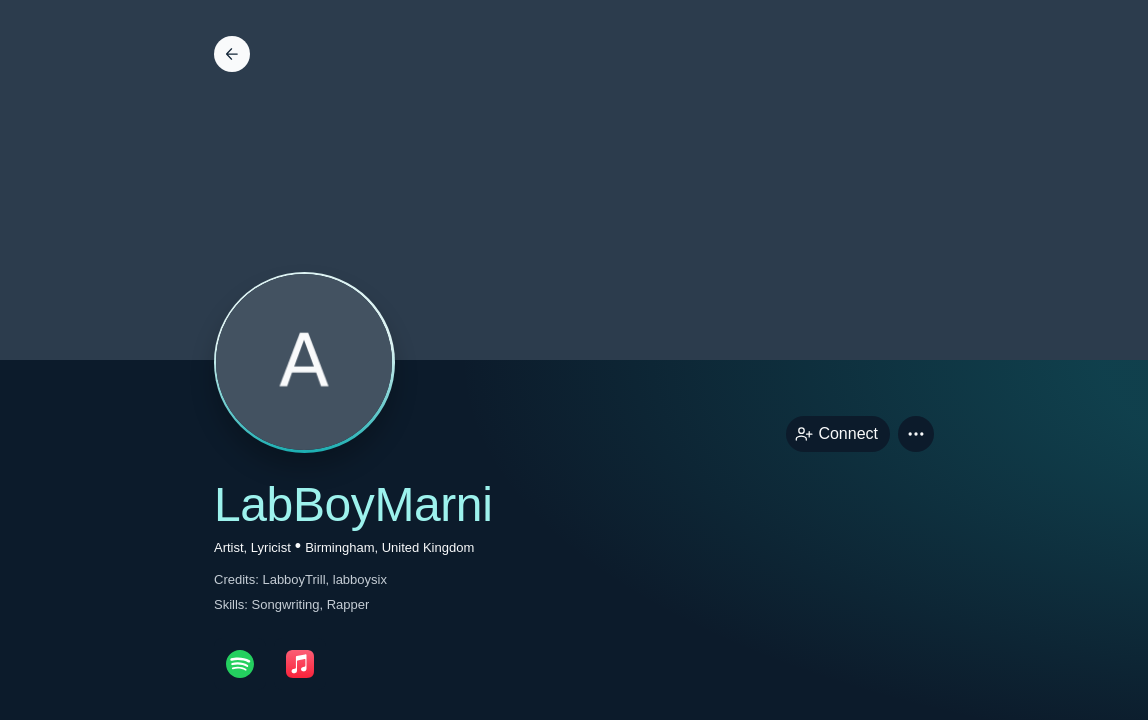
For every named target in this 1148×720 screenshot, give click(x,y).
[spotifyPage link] (240, 664)
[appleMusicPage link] (300, 664)
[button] (916, 434)
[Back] (232, 54)
